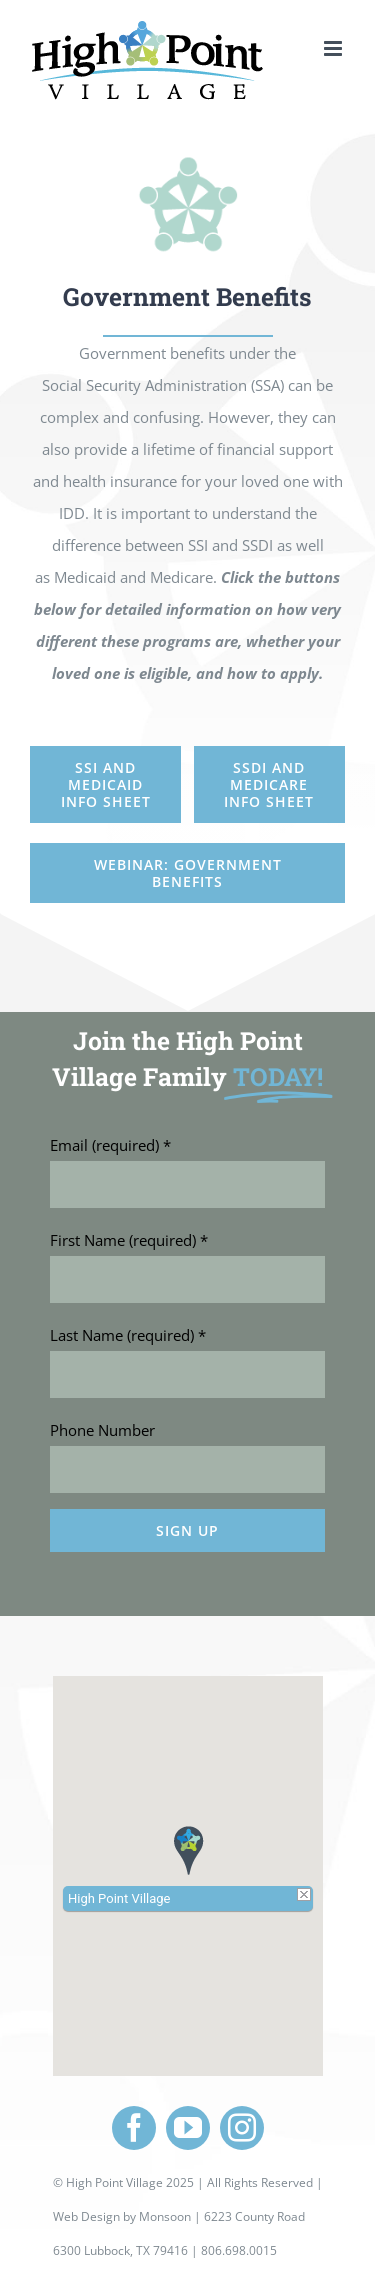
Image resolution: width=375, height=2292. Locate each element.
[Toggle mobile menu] (334, 48)
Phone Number (102, 1708)
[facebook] (134, 2128)
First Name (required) (129, 1518)
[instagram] (242, 2128)
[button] (188, 1850)
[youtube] (188, 2128)
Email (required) (110, 1423)
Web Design (86, 2216)
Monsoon (165, 2216)
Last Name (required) (128, 1613)
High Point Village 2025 (130, 2182)
